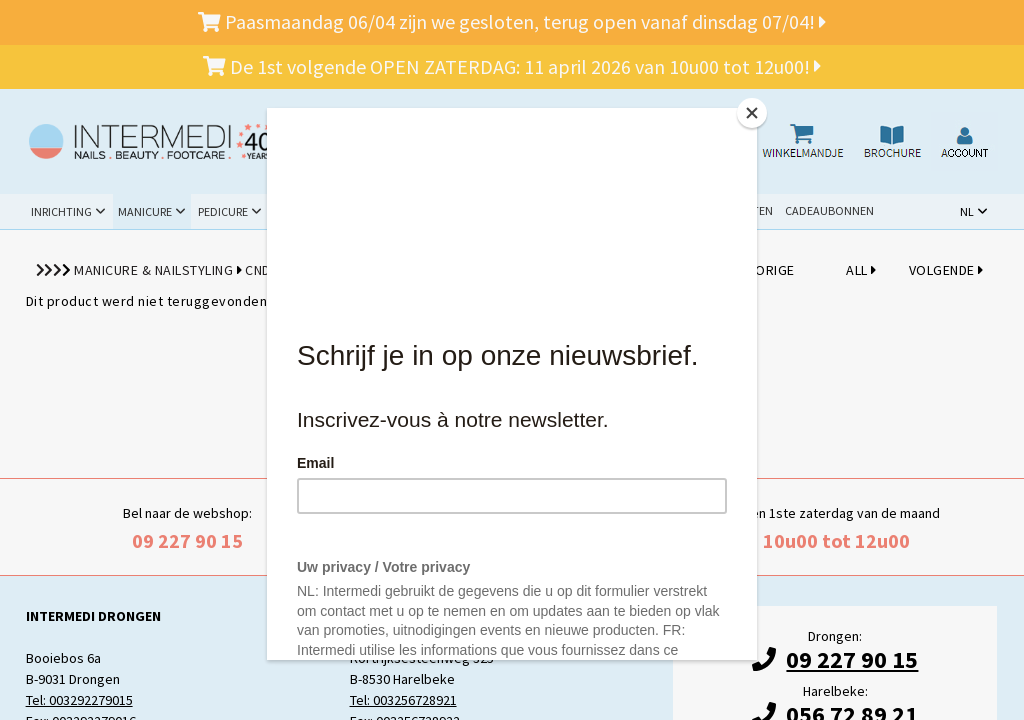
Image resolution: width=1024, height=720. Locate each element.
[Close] (752, 113)
